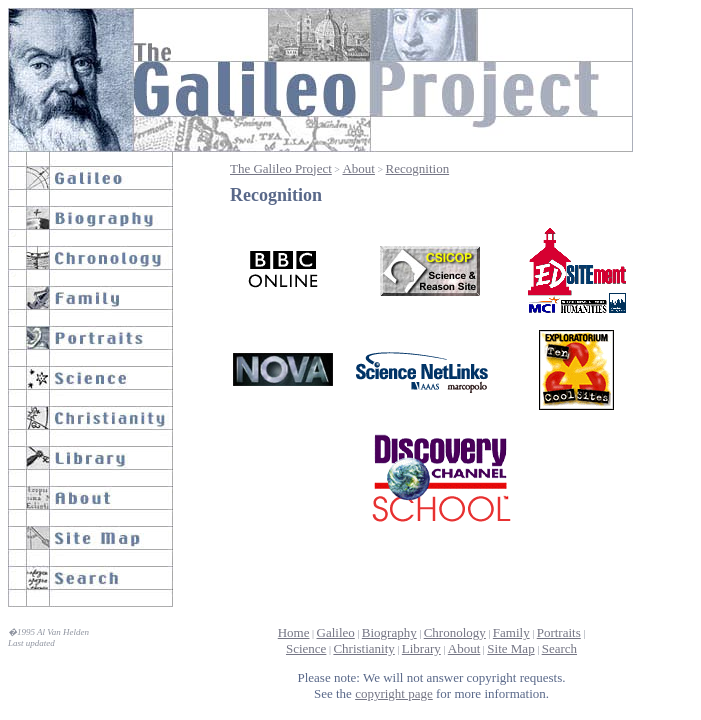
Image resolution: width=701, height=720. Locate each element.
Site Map (510, 648)
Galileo (336, 632)
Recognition (418, 168)
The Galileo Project (281, 168)
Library (421, 648)
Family (511, 632)
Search (559, 648)
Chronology (455, 632)
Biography (389, 632)
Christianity (363, 648)
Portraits (559, 632)
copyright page (394, 693)
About (358, 168)
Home (294, 632)
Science (306, 648)
